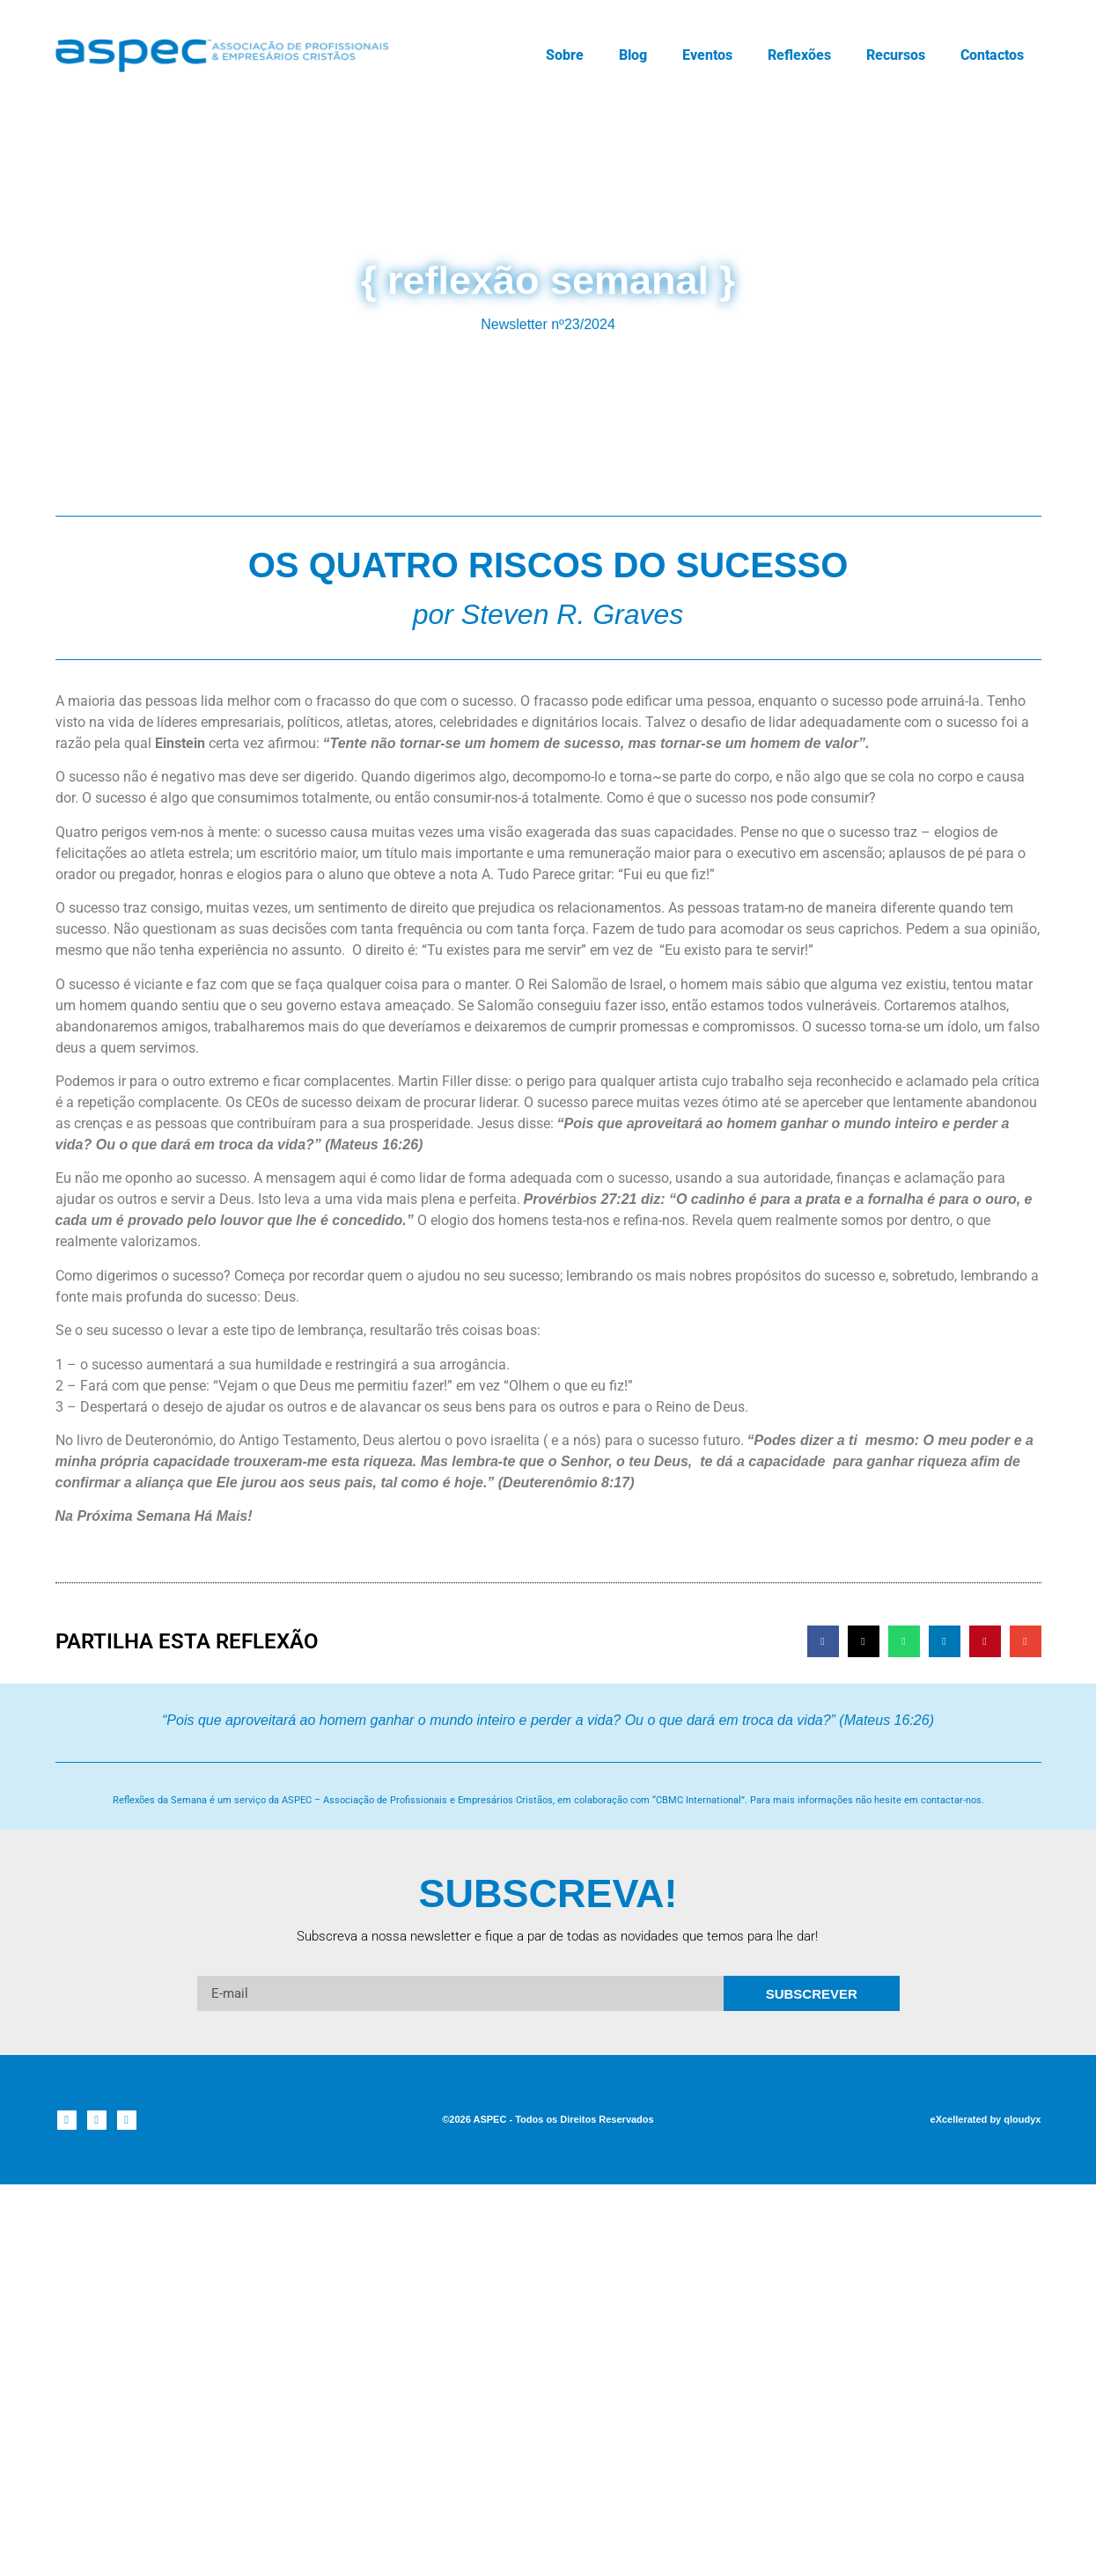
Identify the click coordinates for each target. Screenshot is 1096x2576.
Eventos (707, 55)
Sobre (565, 55)
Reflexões (799, 55)
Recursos (895, 55)
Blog (633, 55)
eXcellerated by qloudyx (985, 2119)
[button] (823, 1641)
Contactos (992, 55)
